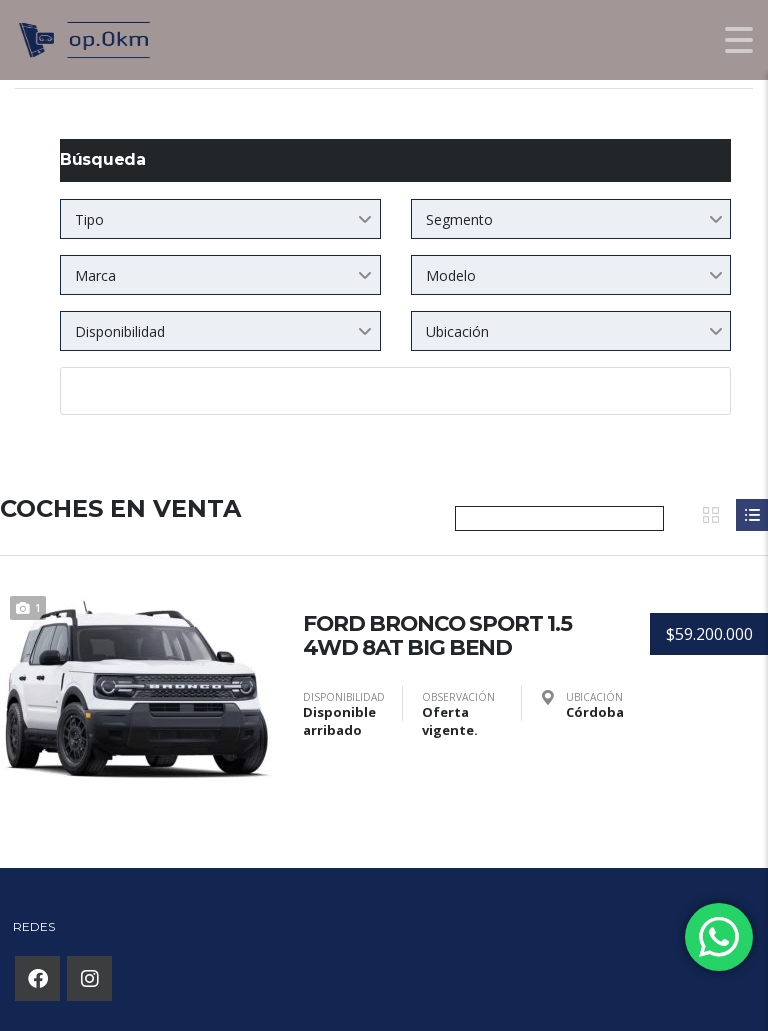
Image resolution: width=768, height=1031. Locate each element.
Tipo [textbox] (89, 219)
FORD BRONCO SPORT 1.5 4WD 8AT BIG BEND (439, 634)
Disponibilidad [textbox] (120, 331)
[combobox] (220, 219)
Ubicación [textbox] (457, 331)
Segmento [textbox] (459, 219)
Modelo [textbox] (451, 275)
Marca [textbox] (95, 275)
